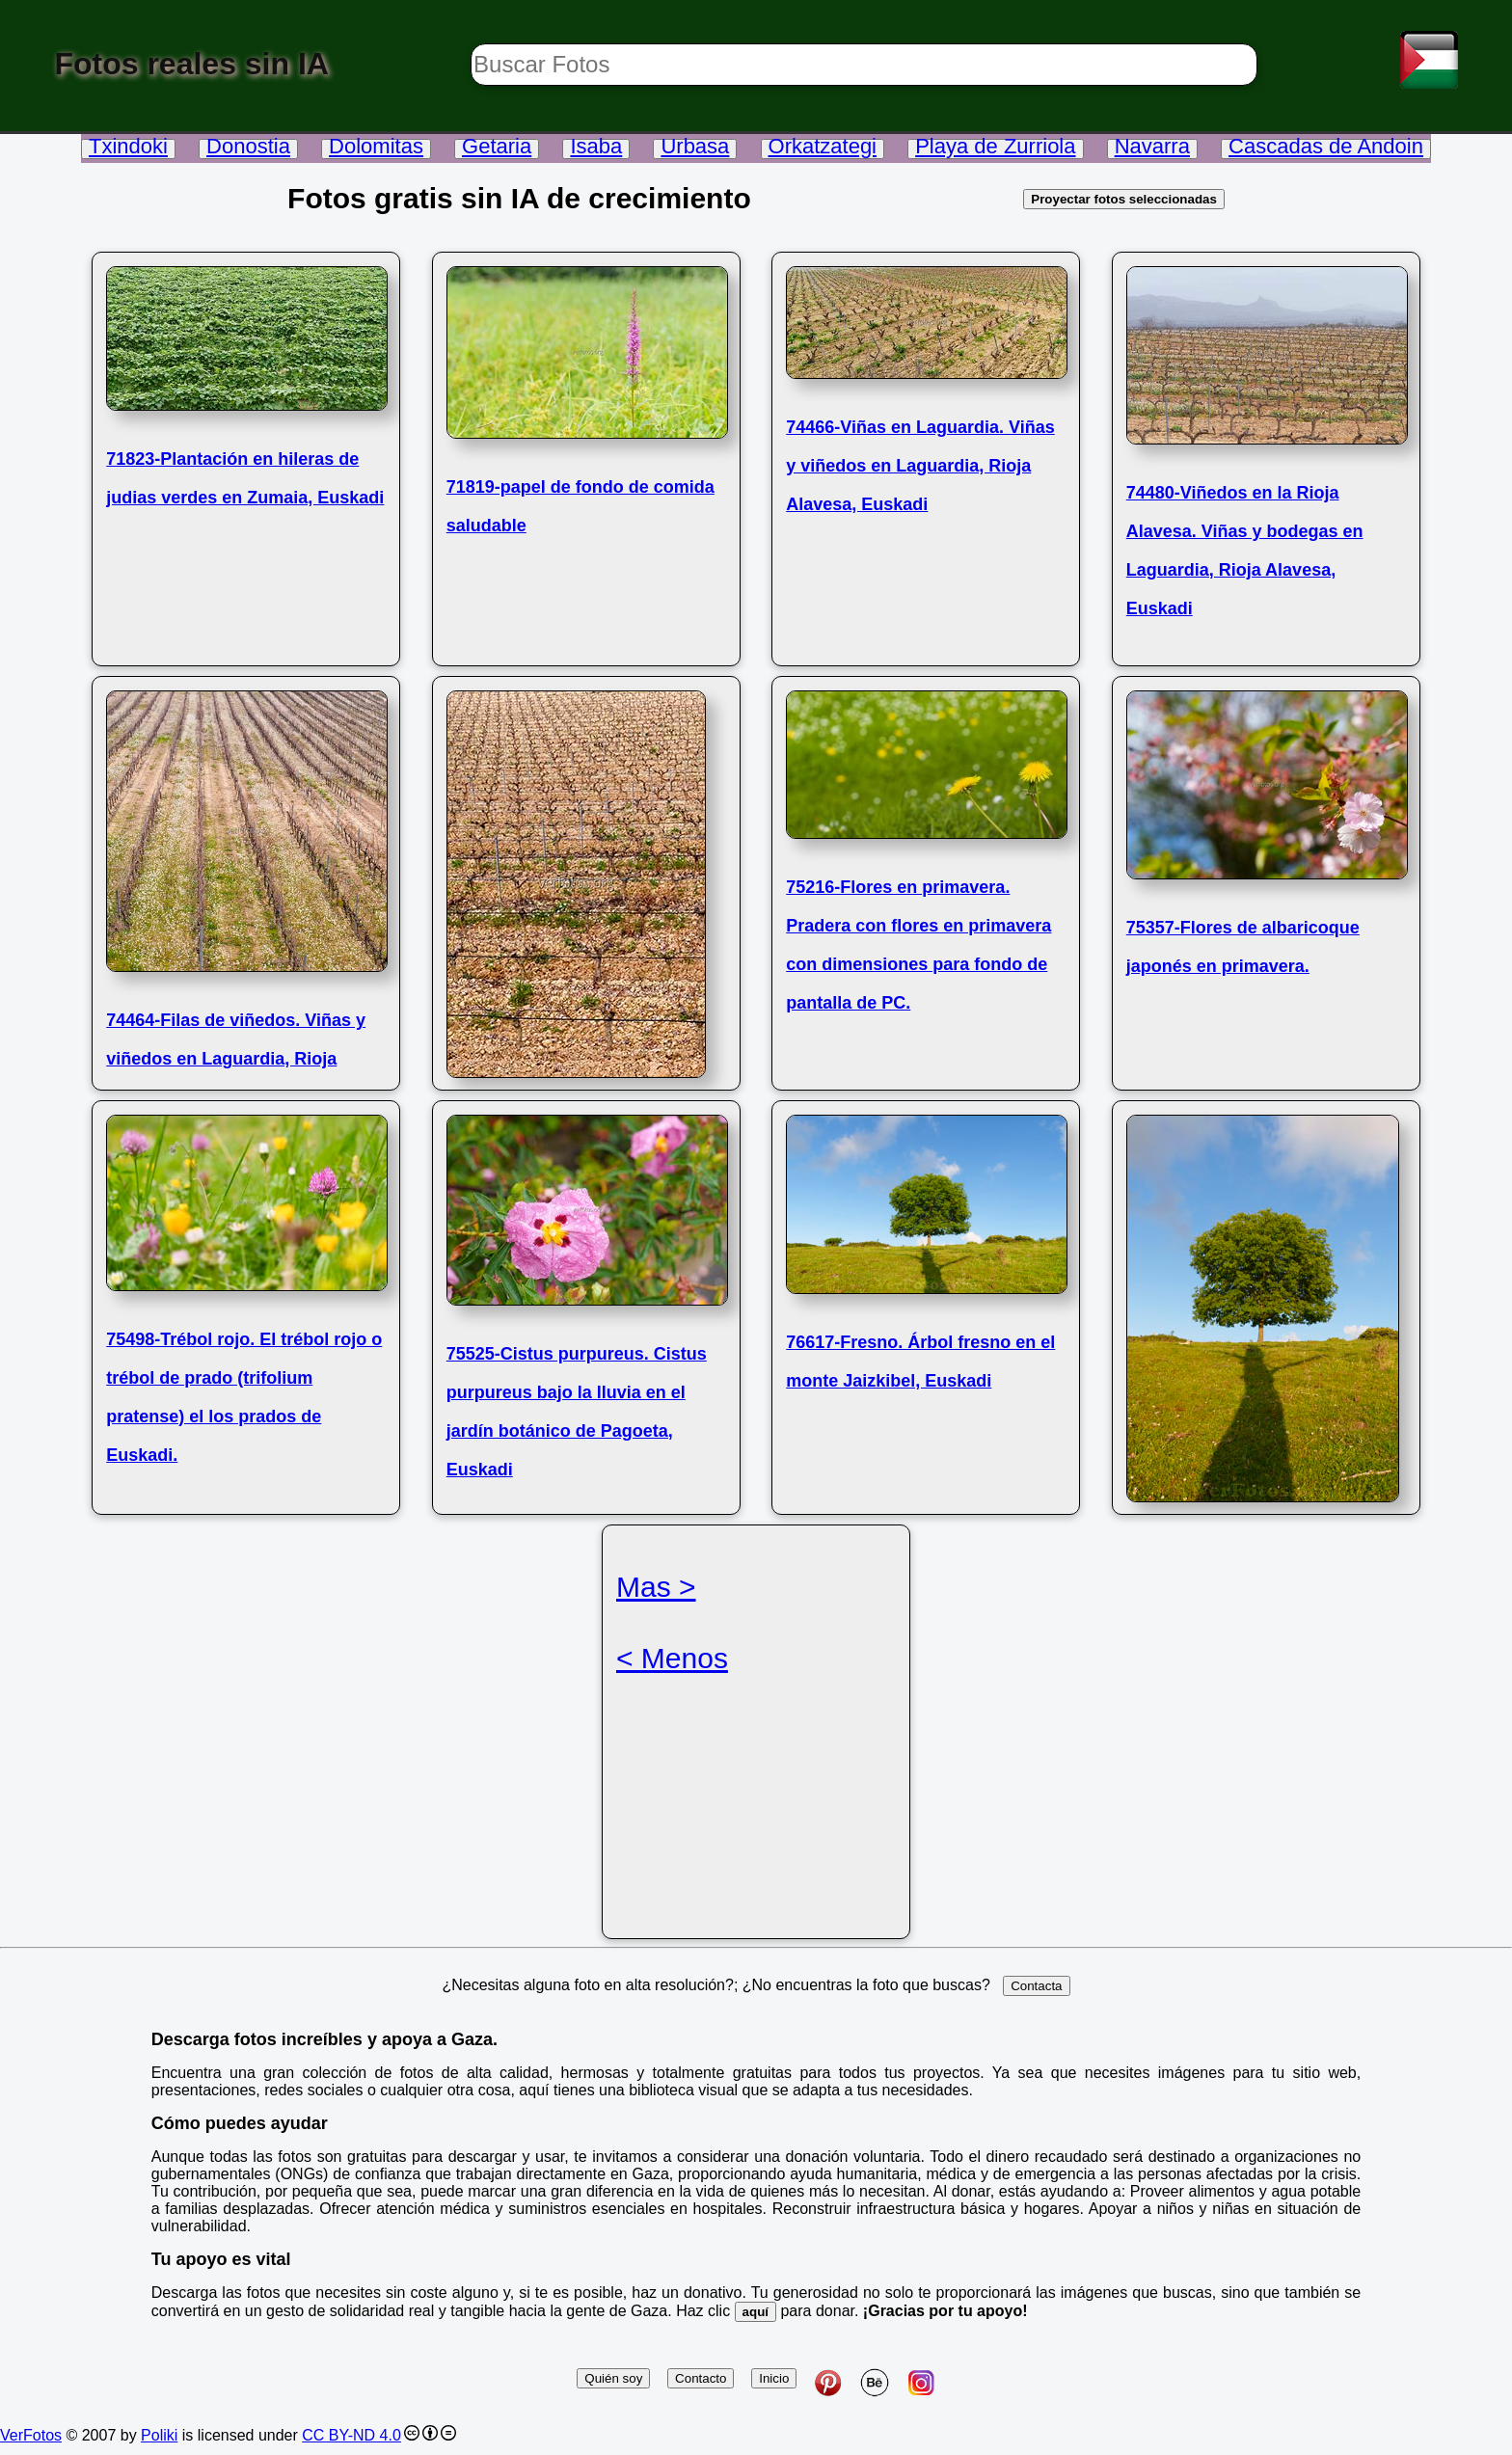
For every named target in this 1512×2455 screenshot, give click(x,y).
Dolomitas (376, 146)
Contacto (700, 2378)
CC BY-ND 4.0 (351, 2435)
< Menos (672, 1658)
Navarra (1152, 146)
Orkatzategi (823, 146)
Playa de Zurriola (995, 146)
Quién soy (613, 2378)
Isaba (596, 146)
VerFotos (31, 2435)
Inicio (774, 2378)
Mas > (656, 1587)
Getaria (496, 146)
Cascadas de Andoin (1325, 146)
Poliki (159, 2435)
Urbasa (695, 146)
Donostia (248, 146)
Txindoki (128, 146)
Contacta (1036, 1986)
